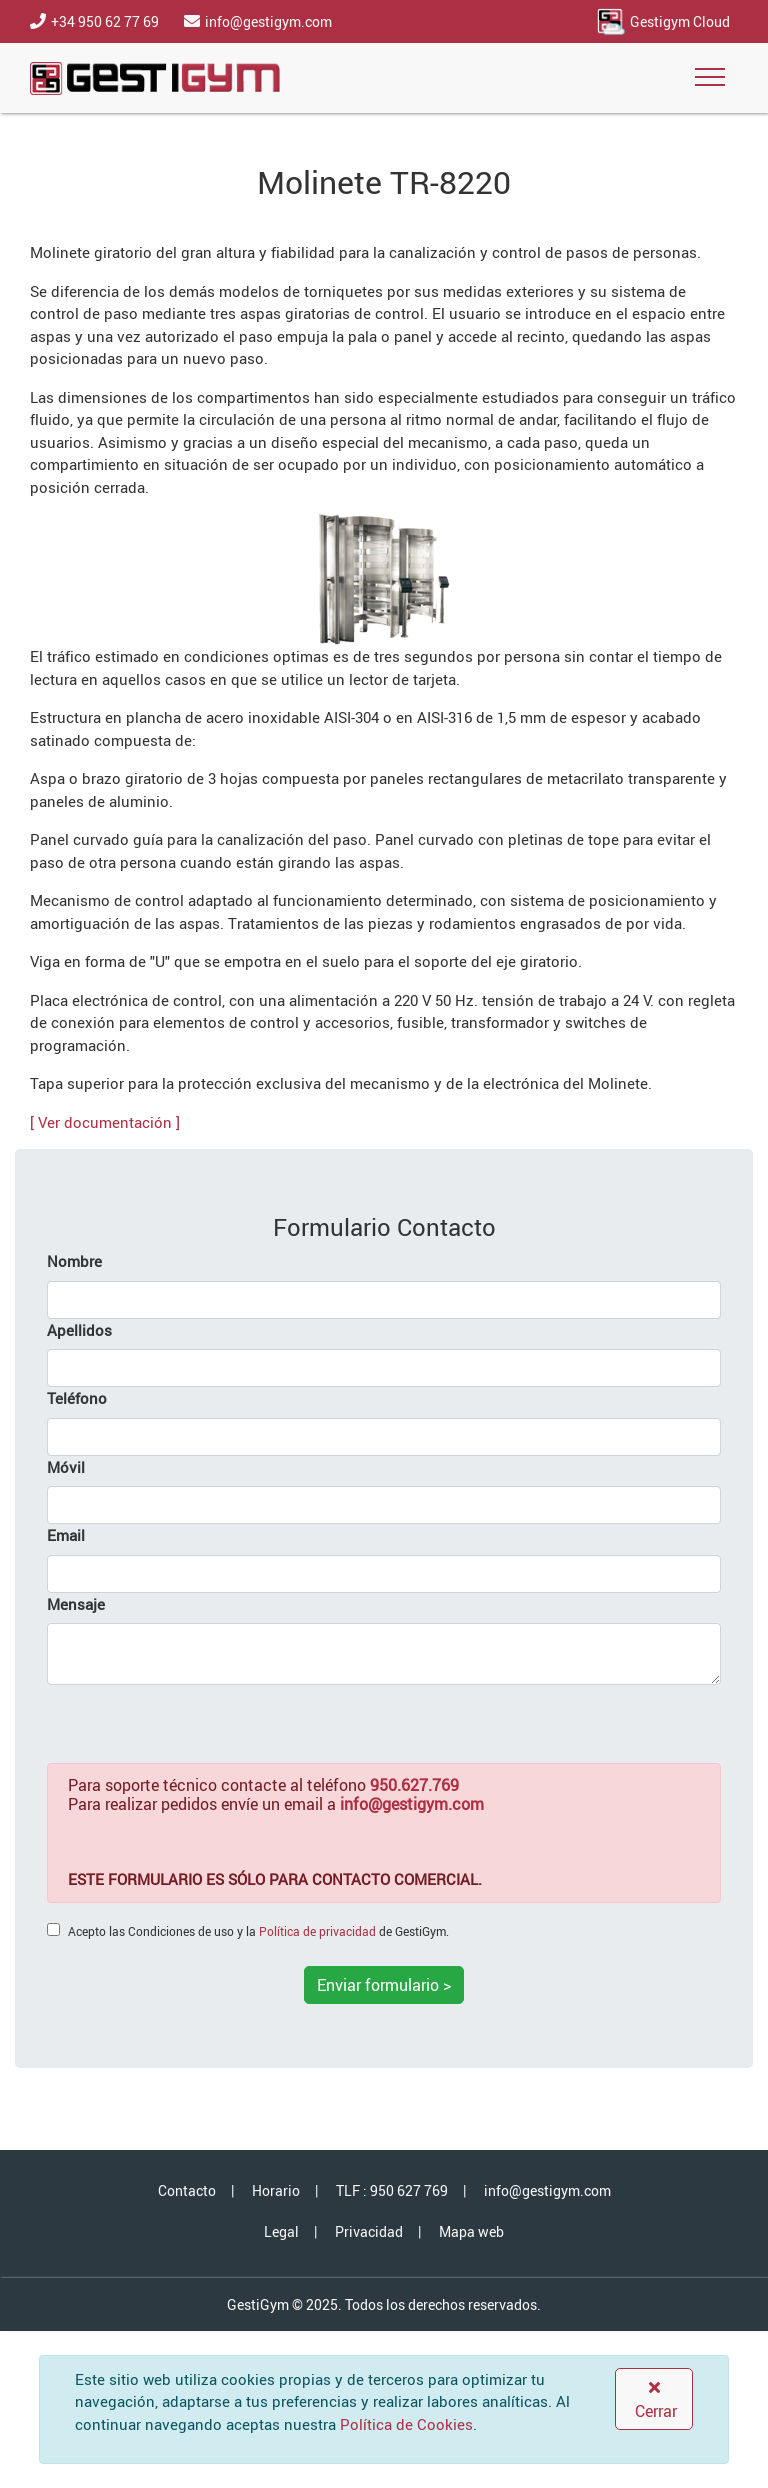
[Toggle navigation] (710, 78)
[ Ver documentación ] (105, 1122)
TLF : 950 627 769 (392, 2190)
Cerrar (654, 2400)
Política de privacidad (317, 1931)
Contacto (187, 2190)
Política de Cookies (406, 2424)
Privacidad (369, 2231)
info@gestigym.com (547, 2190)
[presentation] (199, 1724)
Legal (281, 2231)
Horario (276, 2190)
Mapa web (471, 2231)
